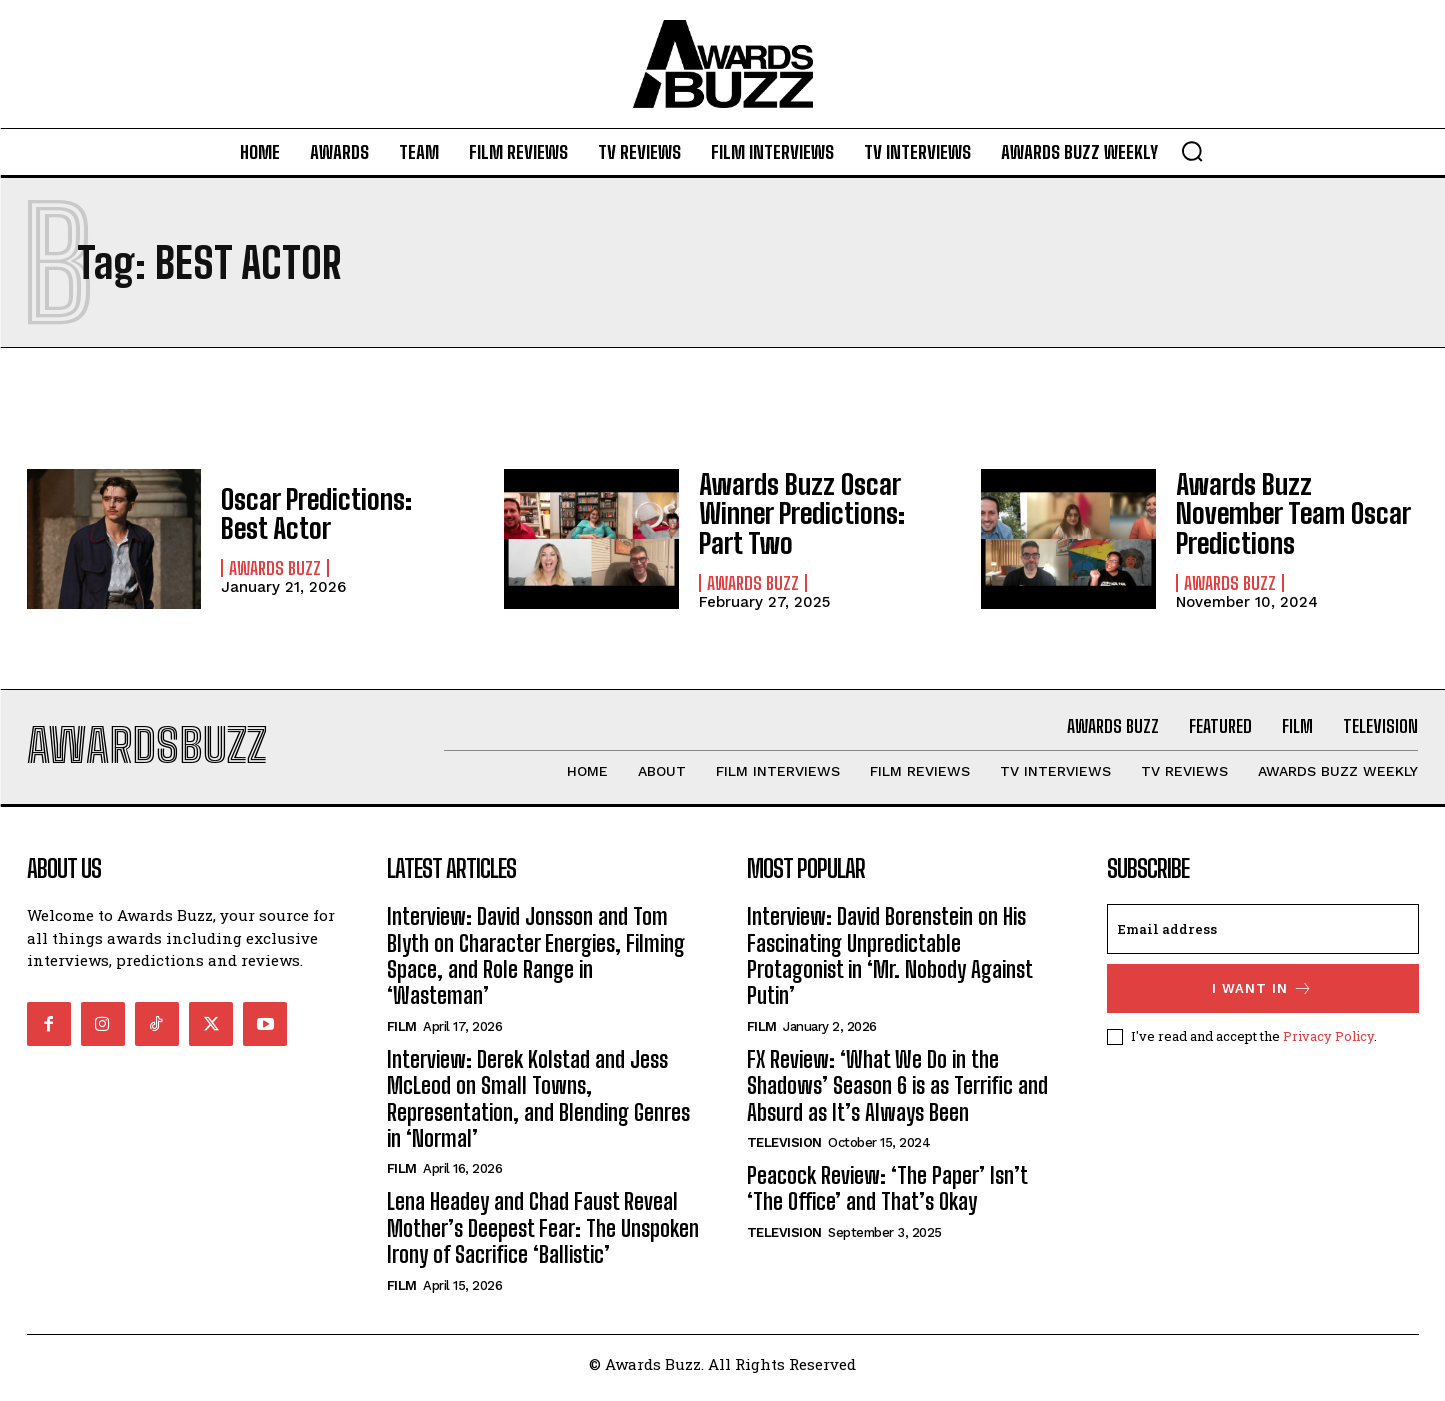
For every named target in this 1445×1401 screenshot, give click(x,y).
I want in (1262, 997)
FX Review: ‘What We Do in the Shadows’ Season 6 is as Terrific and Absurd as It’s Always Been (897, 1095)
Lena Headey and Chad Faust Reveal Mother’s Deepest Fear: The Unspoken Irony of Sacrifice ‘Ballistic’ (543, 1237)
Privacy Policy (1328, 1045)
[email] (1263, 938)
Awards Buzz (275, 565)
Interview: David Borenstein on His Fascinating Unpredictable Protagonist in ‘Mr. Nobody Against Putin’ (890, 965)
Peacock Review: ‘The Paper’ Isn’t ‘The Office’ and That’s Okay (887, 1197)
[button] (1192, 151)
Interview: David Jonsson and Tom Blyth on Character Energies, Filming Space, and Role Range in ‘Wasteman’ (536, 965)
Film (402, 1035)
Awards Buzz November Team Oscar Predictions (1288, 513)
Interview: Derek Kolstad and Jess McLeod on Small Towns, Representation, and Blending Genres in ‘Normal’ (538, 1108)
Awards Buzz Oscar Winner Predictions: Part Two (813, 514)
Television (784, 1151)
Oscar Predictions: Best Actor (329, 513)
